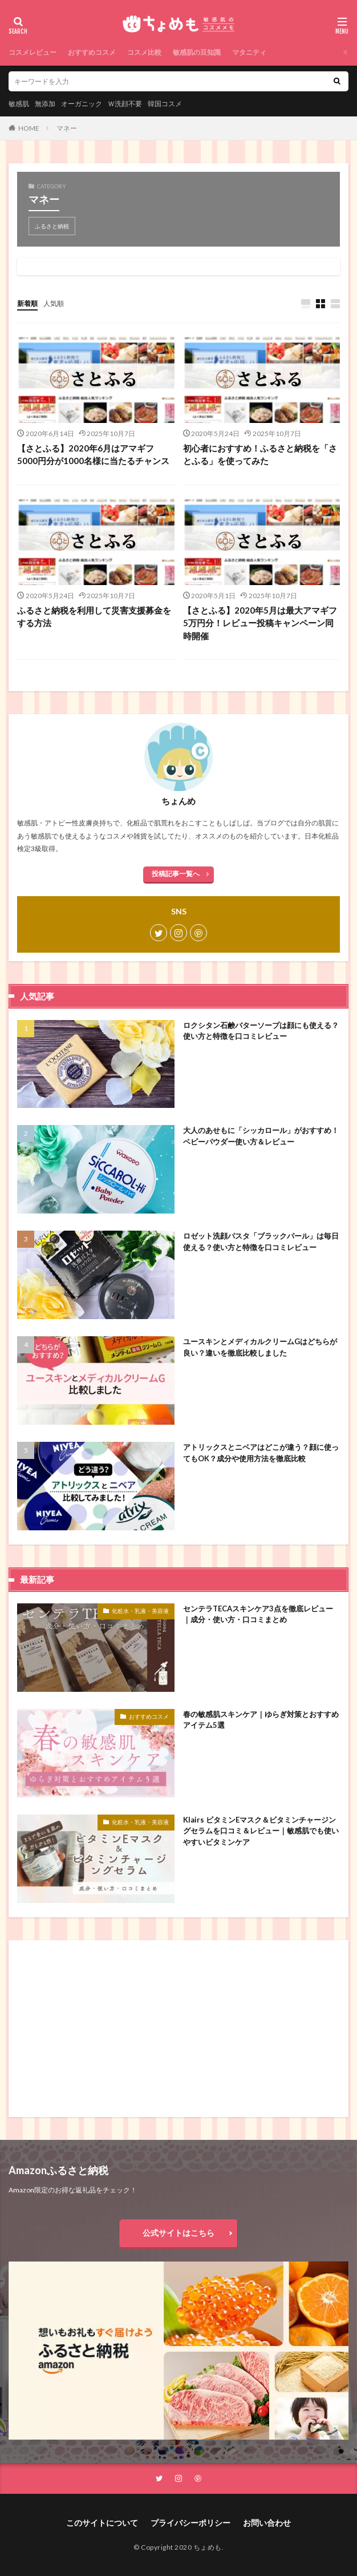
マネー (66, 128)
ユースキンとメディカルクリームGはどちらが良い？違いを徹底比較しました (260, 1347)
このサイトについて (102, 2522)
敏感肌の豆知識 (197, 52)
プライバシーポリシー (190, 2522)
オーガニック (81, 103)
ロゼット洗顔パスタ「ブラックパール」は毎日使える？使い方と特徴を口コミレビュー (261, 1241)
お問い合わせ (267, 2522)
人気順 (53, 303)
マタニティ (249, 52)
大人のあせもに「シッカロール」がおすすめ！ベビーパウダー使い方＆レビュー (261, 1136)
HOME (28, 128)
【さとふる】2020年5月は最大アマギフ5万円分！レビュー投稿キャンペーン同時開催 (260, 623)
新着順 (27, 303)
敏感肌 (19, 103)
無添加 (45, 103)
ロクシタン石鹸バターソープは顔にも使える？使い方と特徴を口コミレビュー (261, 1031)
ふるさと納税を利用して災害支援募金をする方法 (94, 616)
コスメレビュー (32, 52)
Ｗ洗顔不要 (125, 103)
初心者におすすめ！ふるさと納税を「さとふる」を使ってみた (260, 454)
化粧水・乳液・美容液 (140, 1610)
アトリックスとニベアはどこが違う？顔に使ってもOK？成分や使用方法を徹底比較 (261, 1452)
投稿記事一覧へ (176, 873)
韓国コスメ (165, 103)
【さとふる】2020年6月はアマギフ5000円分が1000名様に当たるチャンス (93, 454)
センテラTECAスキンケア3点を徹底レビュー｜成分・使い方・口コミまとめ (258, 1614)
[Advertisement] (178, 2029)
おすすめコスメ (92, 52)
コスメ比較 (144, 52)
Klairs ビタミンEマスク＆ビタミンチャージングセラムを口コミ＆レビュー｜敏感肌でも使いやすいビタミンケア (261, 1831)
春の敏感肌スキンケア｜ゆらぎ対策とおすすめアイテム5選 (261, 1720)
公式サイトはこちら (178, 2233)
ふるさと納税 (52, 226)
